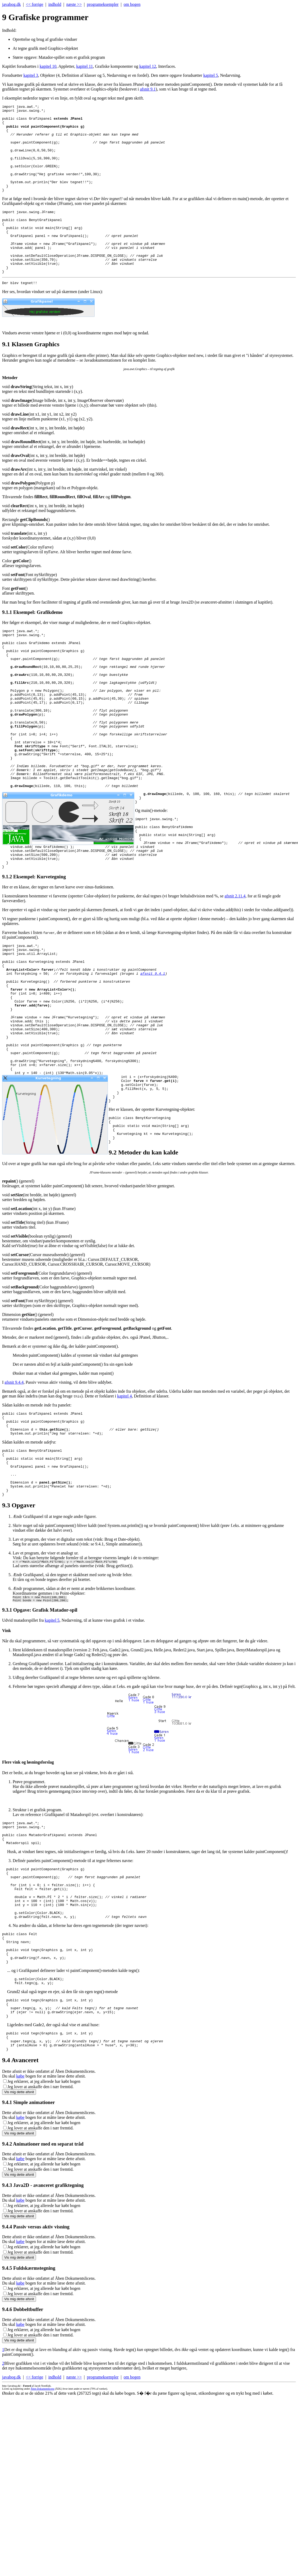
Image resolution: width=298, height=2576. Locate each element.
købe (20, 2235)
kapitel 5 (210, 75)
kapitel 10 (48, 66)
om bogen (132, 4)
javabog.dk (11, 4)
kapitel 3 (30, 75)
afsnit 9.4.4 (14, 1496)
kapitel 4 (124, 1509)
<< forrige (34, 4)
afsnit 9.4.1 (152, 1056)
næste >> (74, 4)
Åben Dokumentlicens (42, 2547)
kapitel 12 (147, 66)
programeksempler (102, 4)
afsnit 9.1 (148, 89)
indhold (54, 4)
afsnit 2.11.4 (234, 972)
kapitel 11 (84, 66)
